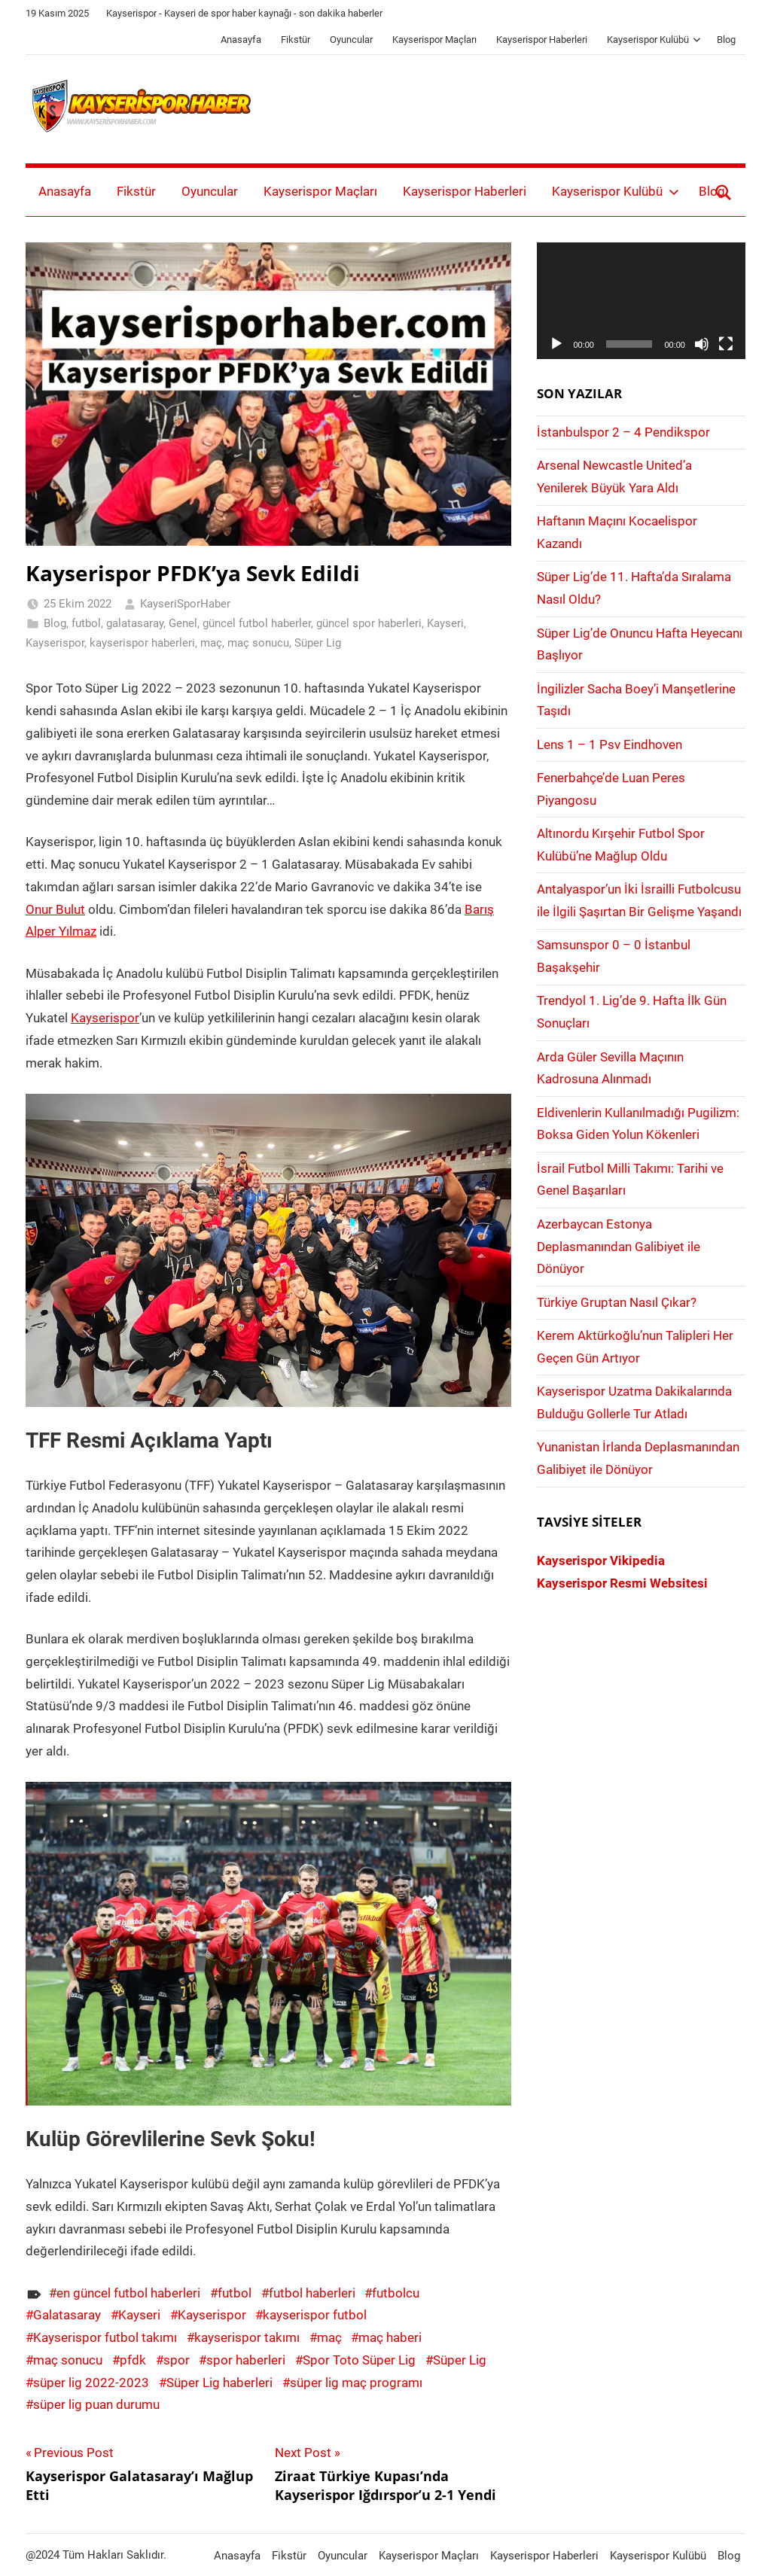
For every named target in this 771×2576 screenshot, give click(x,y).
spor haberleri (245, 2359)
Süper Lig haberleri (219, 2382)
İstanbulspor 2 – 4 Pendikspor (623, 432)
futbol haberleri (312, 2292)
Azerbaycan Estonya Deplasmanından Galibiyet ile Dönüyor (618, 1246)
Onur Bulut (55, 909)
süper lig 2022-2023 (91, 2382)
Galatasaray (67, 2314)
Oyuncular (351, 39)
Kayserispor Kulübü (654, 39)
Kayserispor (55, 643)
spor (176, 2359)
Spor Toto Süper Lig (359, 2359)
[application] (641, 301)
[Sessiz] (701, 344)
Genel (183, 623)
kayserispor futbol (315, 2314)
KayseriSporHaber (185, 604)
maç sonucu (258, 643)
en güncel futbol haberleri (128, 2292)
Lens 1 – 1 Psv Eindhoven (609, 744)
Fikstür (295, 39)
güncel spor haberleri (369, 623)
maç (211, 643)
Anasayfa (241, 39)
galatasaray (134, 623)
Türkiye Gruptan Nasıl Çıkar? (616, 1302)
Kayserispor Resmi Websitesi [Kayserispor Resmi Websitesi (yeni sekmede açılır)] (622, 1583)
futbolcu (395, 2292)
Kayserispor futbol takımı (105, 2337)
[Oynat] (556, 344)
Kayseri (445, 623)
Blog (726, 39)
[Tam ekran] (725, 344)
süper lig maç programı (356, 2382)
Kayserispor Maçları (434, 39)
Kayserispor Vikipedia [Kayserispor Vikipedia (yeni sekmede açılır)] (601, 1560)
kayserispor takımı (247, 2337)
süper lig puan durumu (96, 2404)
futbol (86, 623)
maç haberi (390, 2337)
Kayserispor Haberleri (541, 39)
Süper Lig (317, 643)
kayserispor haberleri (142, 643)
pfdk (133, 2359)
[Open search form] (723, 192)
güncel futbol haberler (257, 623)
